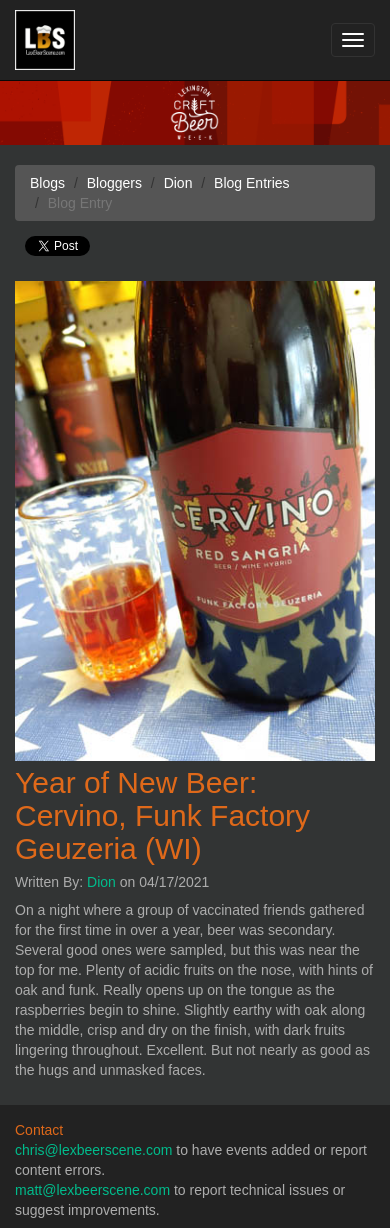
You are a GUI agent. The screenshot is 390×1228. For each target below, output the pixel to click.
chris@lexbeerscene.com (93, 1150)
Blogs (47, 183)
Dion (101, 882)
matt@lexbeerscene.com (92, 1190)
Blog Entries (251, 183)
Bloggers (114, 183)
